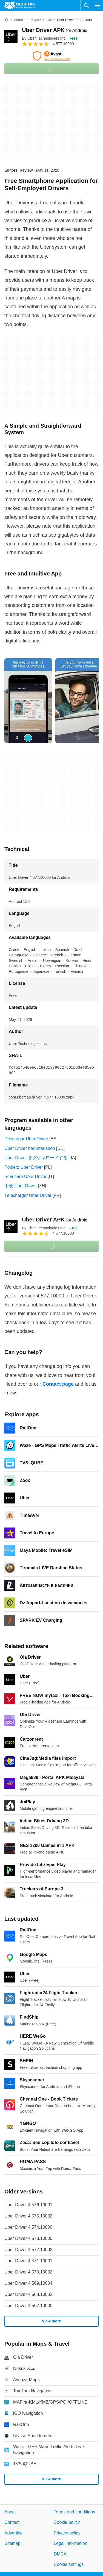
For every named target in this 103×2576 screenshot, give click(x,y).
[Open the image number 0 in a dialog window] (28, 700)
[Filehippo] (19, 5)
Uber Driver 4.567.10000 (28, 2305)
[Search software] (86, 5)
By (44, 38)
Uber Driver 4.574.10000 (28, 2227)
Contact (11, 2522)
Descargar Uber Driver (26, 1138)
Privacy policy (67, 2533)
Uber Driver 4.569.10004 (28, 2283)
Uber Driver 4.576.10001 (28, 2204)
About (10, 2512)
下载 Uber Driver (20, 1185)
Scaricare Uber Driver (25, 1176)
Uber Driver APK (54, 30)
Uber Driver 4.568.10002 (28, 2294)
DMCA (60, 2554)
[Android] (19, 20)
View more (51, 2321)
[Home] (6, 19)
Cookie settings (69, 2564)
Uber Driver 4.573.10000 (28, 2238)
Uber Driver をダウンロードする (35, 1157)
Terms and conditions (74, 2512)
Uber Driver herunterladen (29, 1148)
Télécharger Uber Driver (28, 1195)
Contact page (58, 1384)
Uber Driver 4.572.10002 (28, 2249)
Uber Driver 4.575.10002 (28, 2216)
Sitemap (12, 2543)
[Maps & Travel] (41, 20)
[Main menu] (97, 5)
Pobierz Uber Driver (23, 1167)
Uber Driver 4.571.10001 (28, 2260)
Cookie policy (67, 2522)
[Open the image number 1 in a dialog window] (79, 700)
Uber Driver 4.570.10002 (28, 2272)
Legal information (70, 2543)
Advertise (13, 2533)
